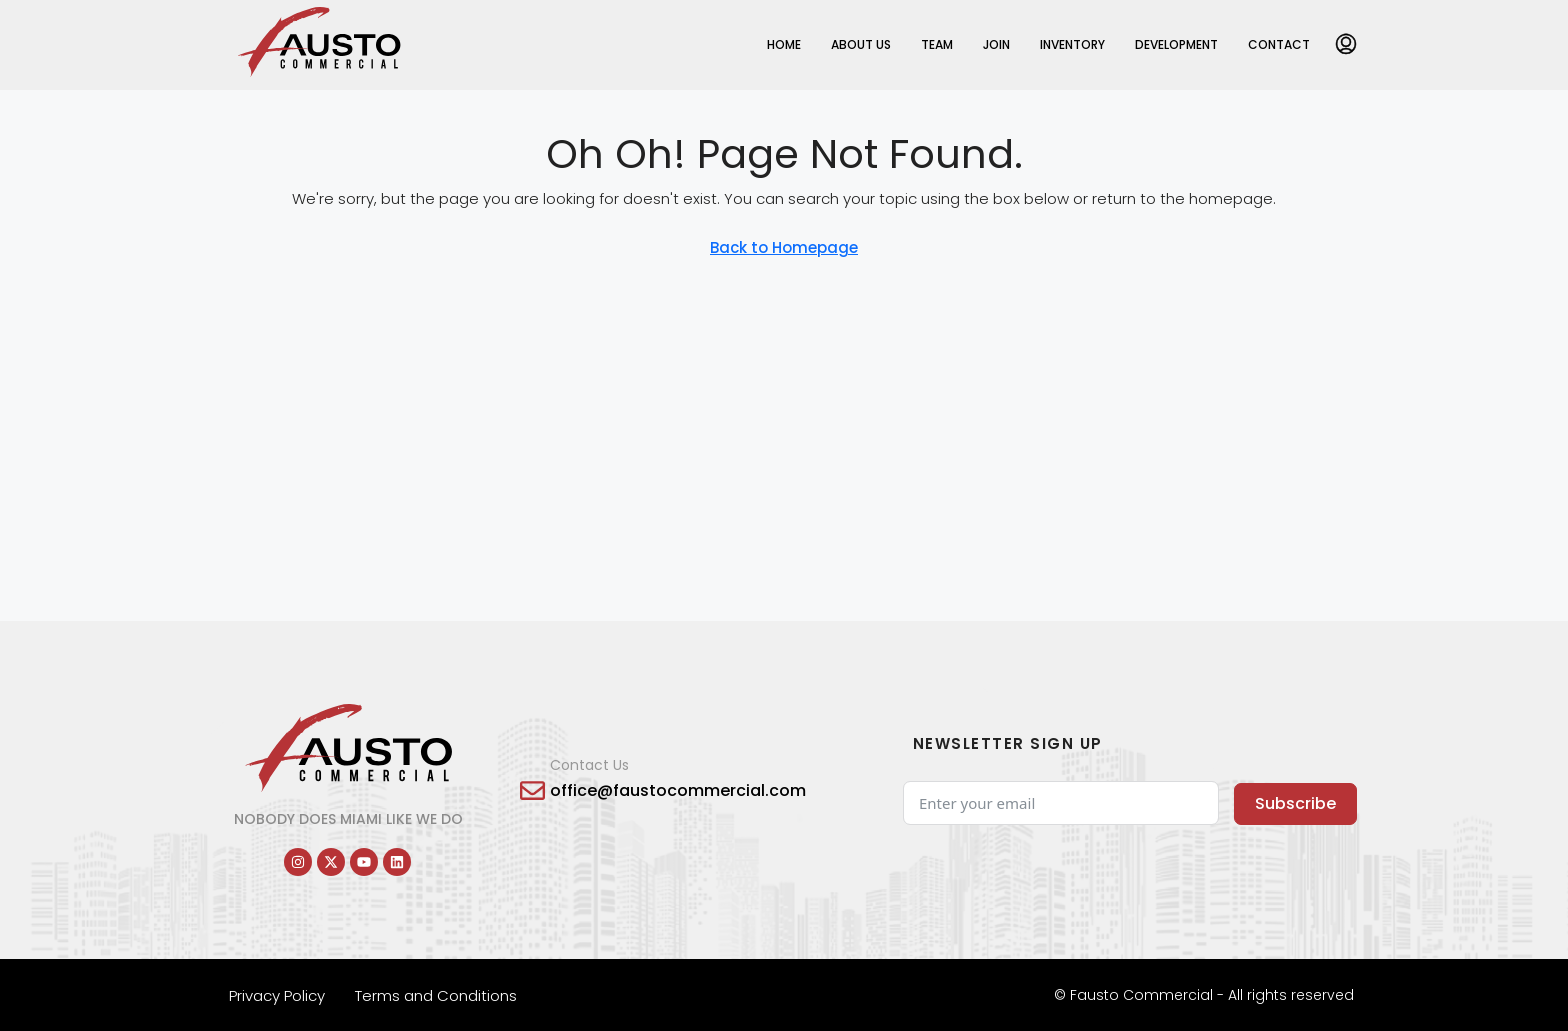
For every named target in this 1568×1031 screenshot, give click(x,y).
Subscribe (1295, 803)
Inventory (1072, 44)
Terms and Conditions (436, 995)
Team (937, 44)
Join (996, 44)
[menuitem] (1346, 45)
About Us (861, 44)
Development (1176, 44)
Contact (1279, 44)
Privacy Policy (277, 995)
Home (784, 44)
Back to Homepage (784, 247)
